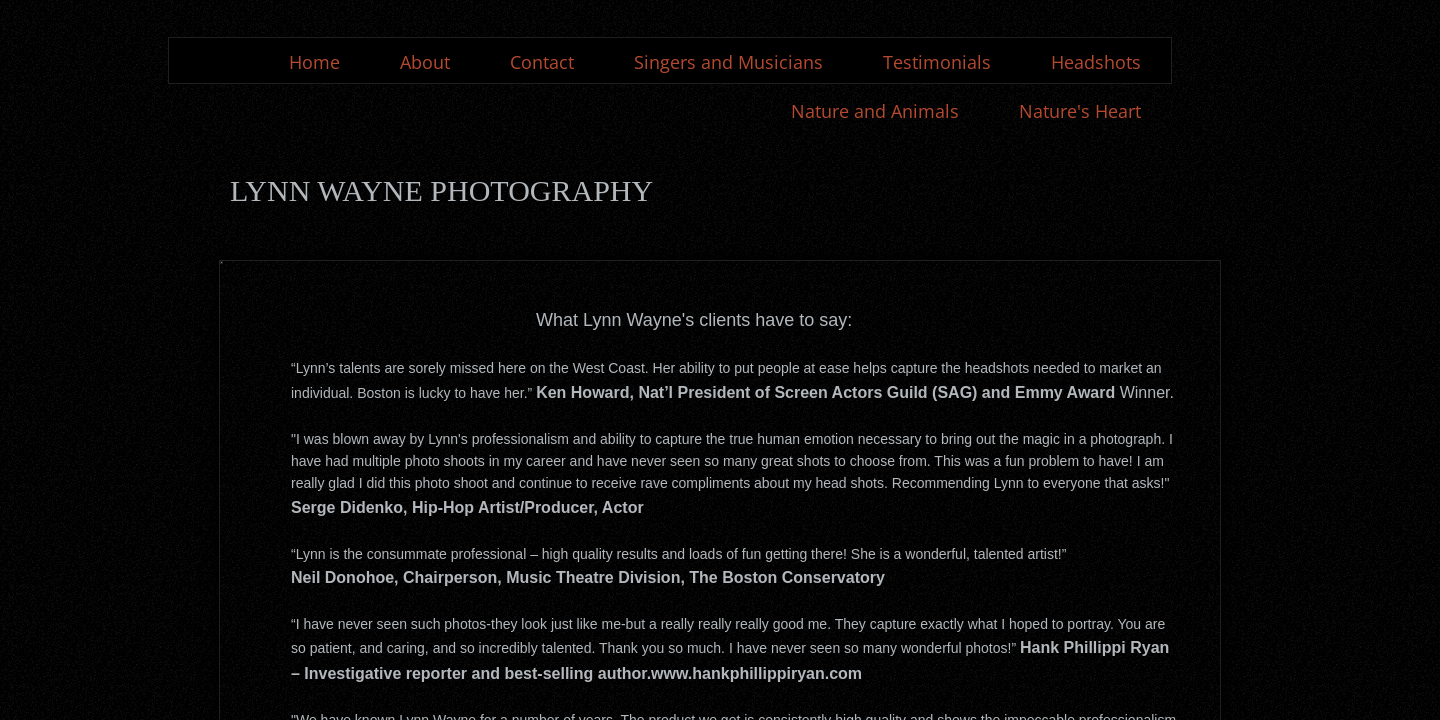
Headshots (1096, 62)
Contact (542, 62)
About (425, 62)
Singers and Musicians (728, 62)
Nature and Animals (875, 111)
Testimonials (937, 62)
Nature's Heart (1080, 111)
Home (314, 62)
